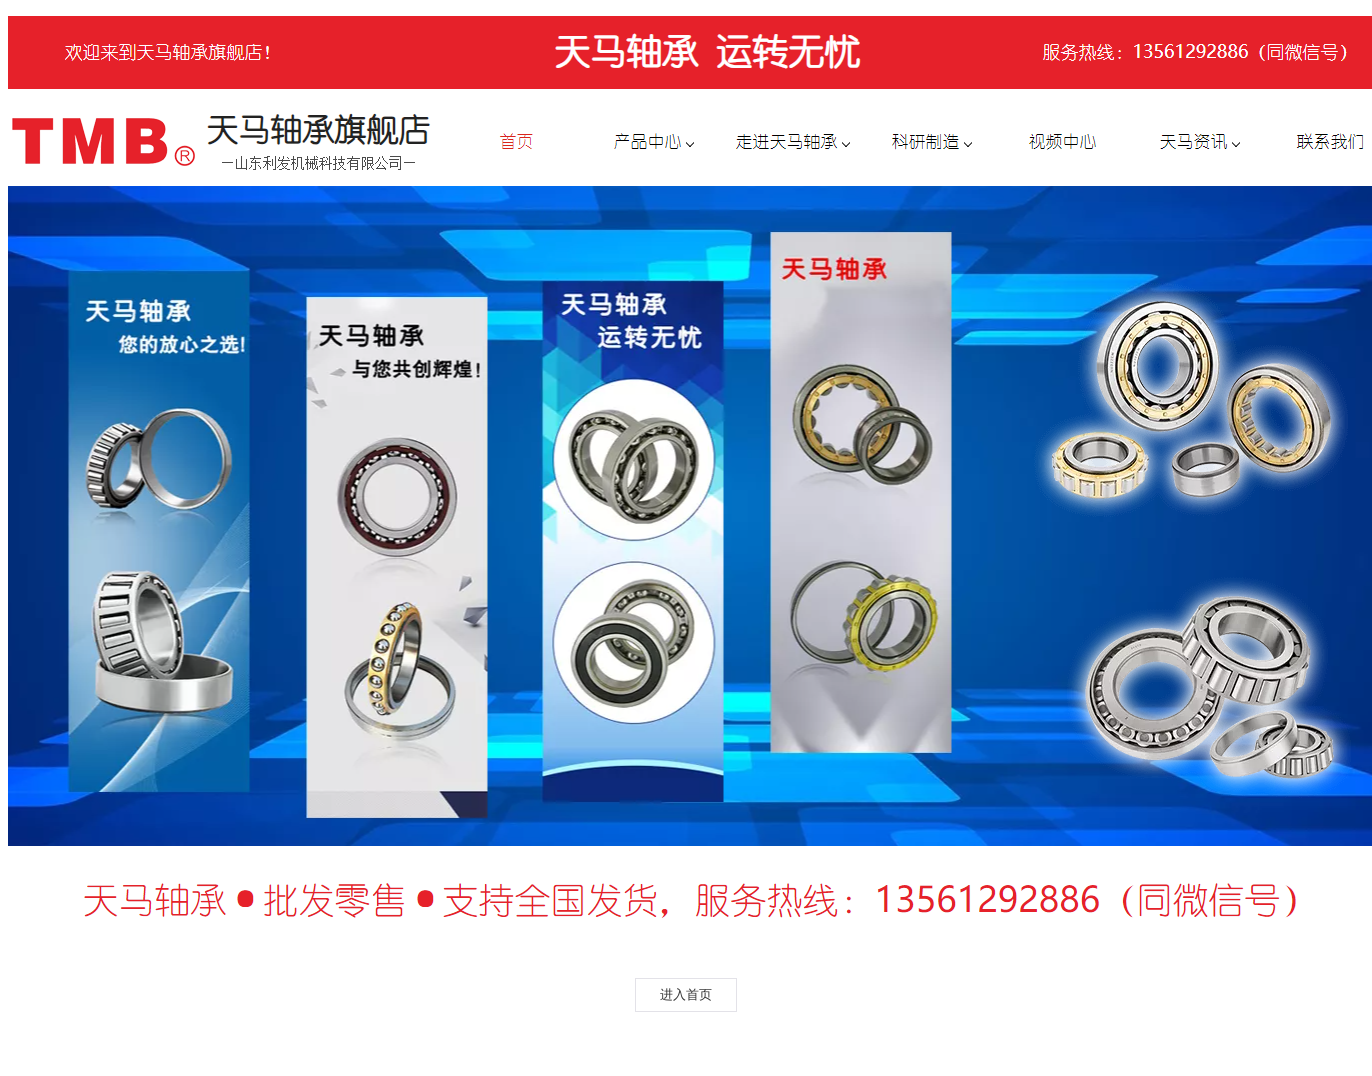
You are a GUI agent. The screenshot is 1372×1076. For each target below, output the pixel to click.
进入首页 (686, 994)
